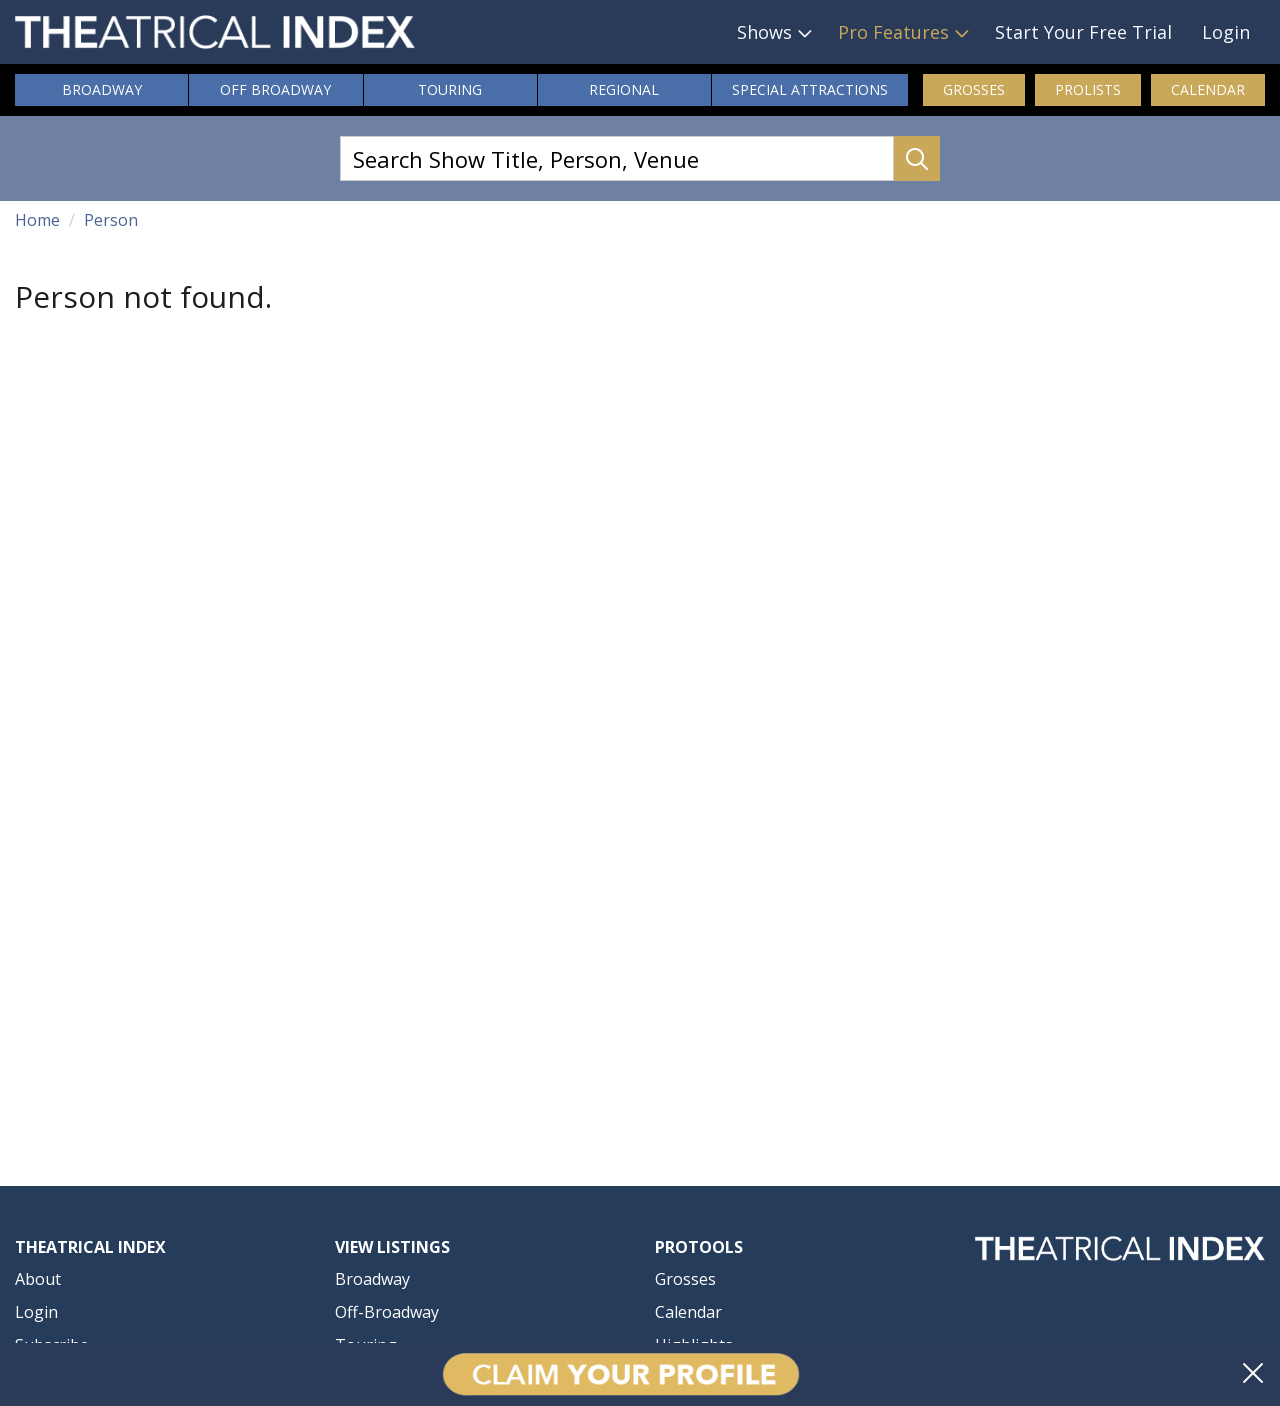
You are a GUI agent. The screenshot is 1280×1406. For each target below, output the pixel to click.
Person (111, 220)
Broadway (102, 89)
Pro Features (893, 32)
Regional (624, 89)
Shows (764, 32)
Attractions (810, 90)
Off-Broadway (387, 1312)
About (38, 1279)
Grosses (974, 89)
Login (1226, 32)
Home (37, 220)
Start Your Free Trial (1083, 32)
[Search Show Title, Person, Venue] (617, 158)
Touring (450, 89)
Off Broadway (275, 89)
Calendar (1208, 89)
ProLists (1088, 89)
